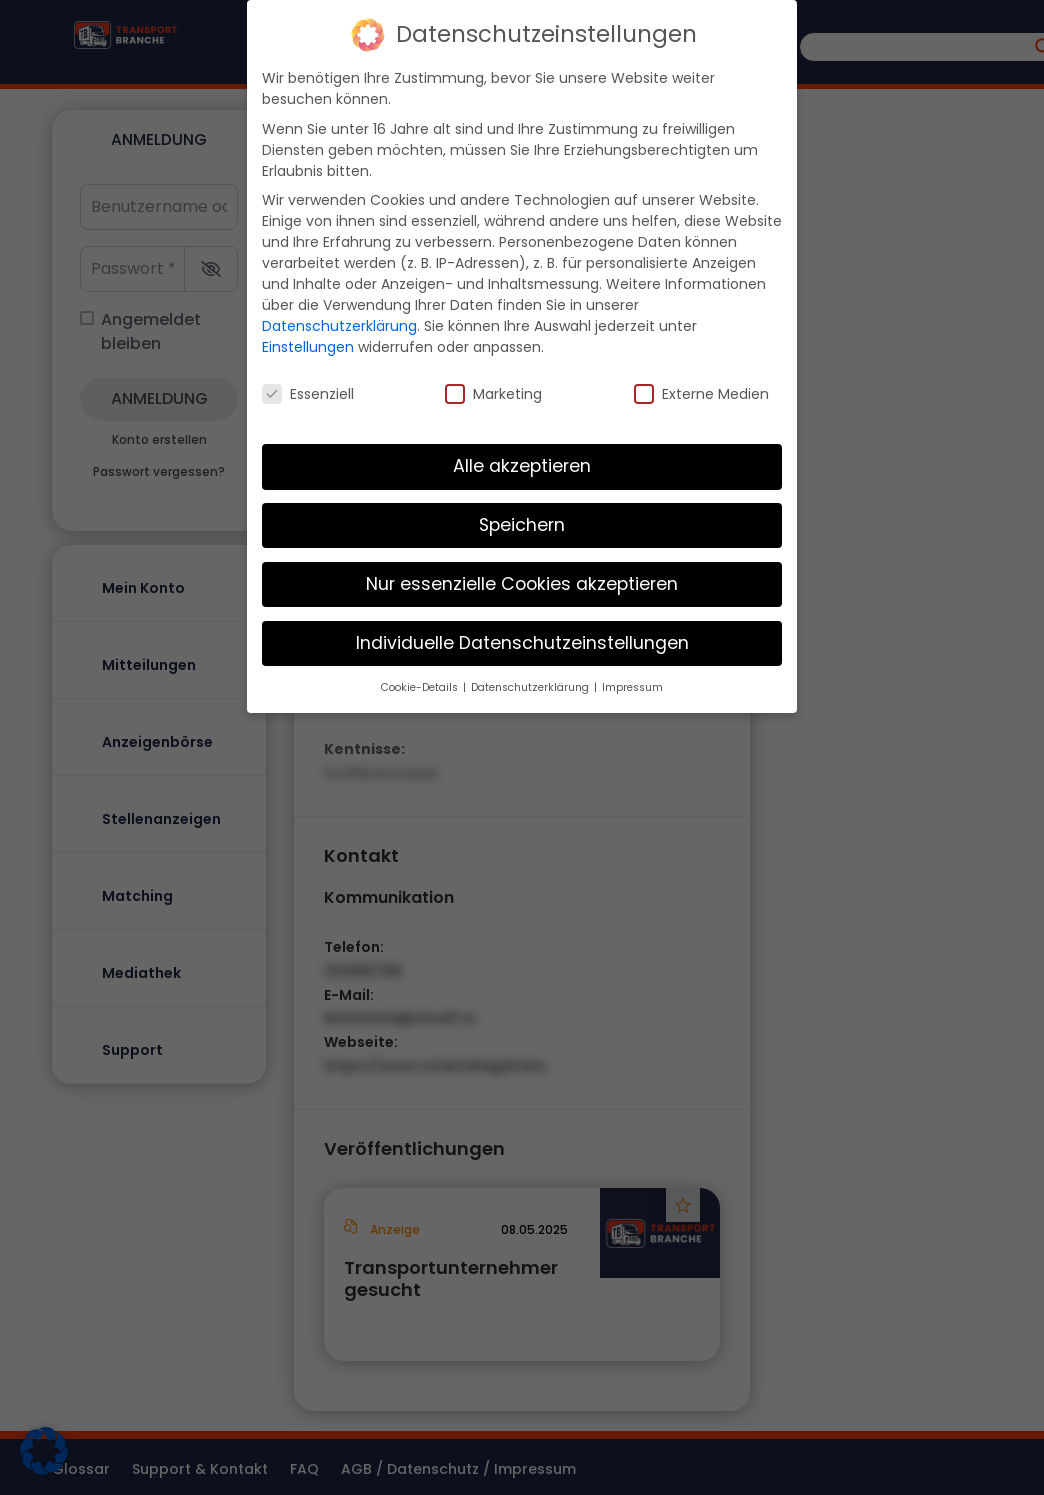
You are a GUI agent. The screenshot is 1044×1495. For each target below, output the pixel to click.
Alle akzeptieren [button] (522, 462)
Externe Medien (701, 390)
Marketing (493, 390)
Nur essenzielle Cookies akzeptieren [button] (522, 580)
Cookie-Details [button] (421, 682)
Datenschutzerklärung (339, 322)
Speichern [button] (522, 521)
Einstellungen (308, 343)
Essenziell (308, 390)
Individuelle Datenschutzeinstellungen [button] (522, 639)
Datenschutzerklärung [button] (531, 682)
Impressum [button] (632, 682)
